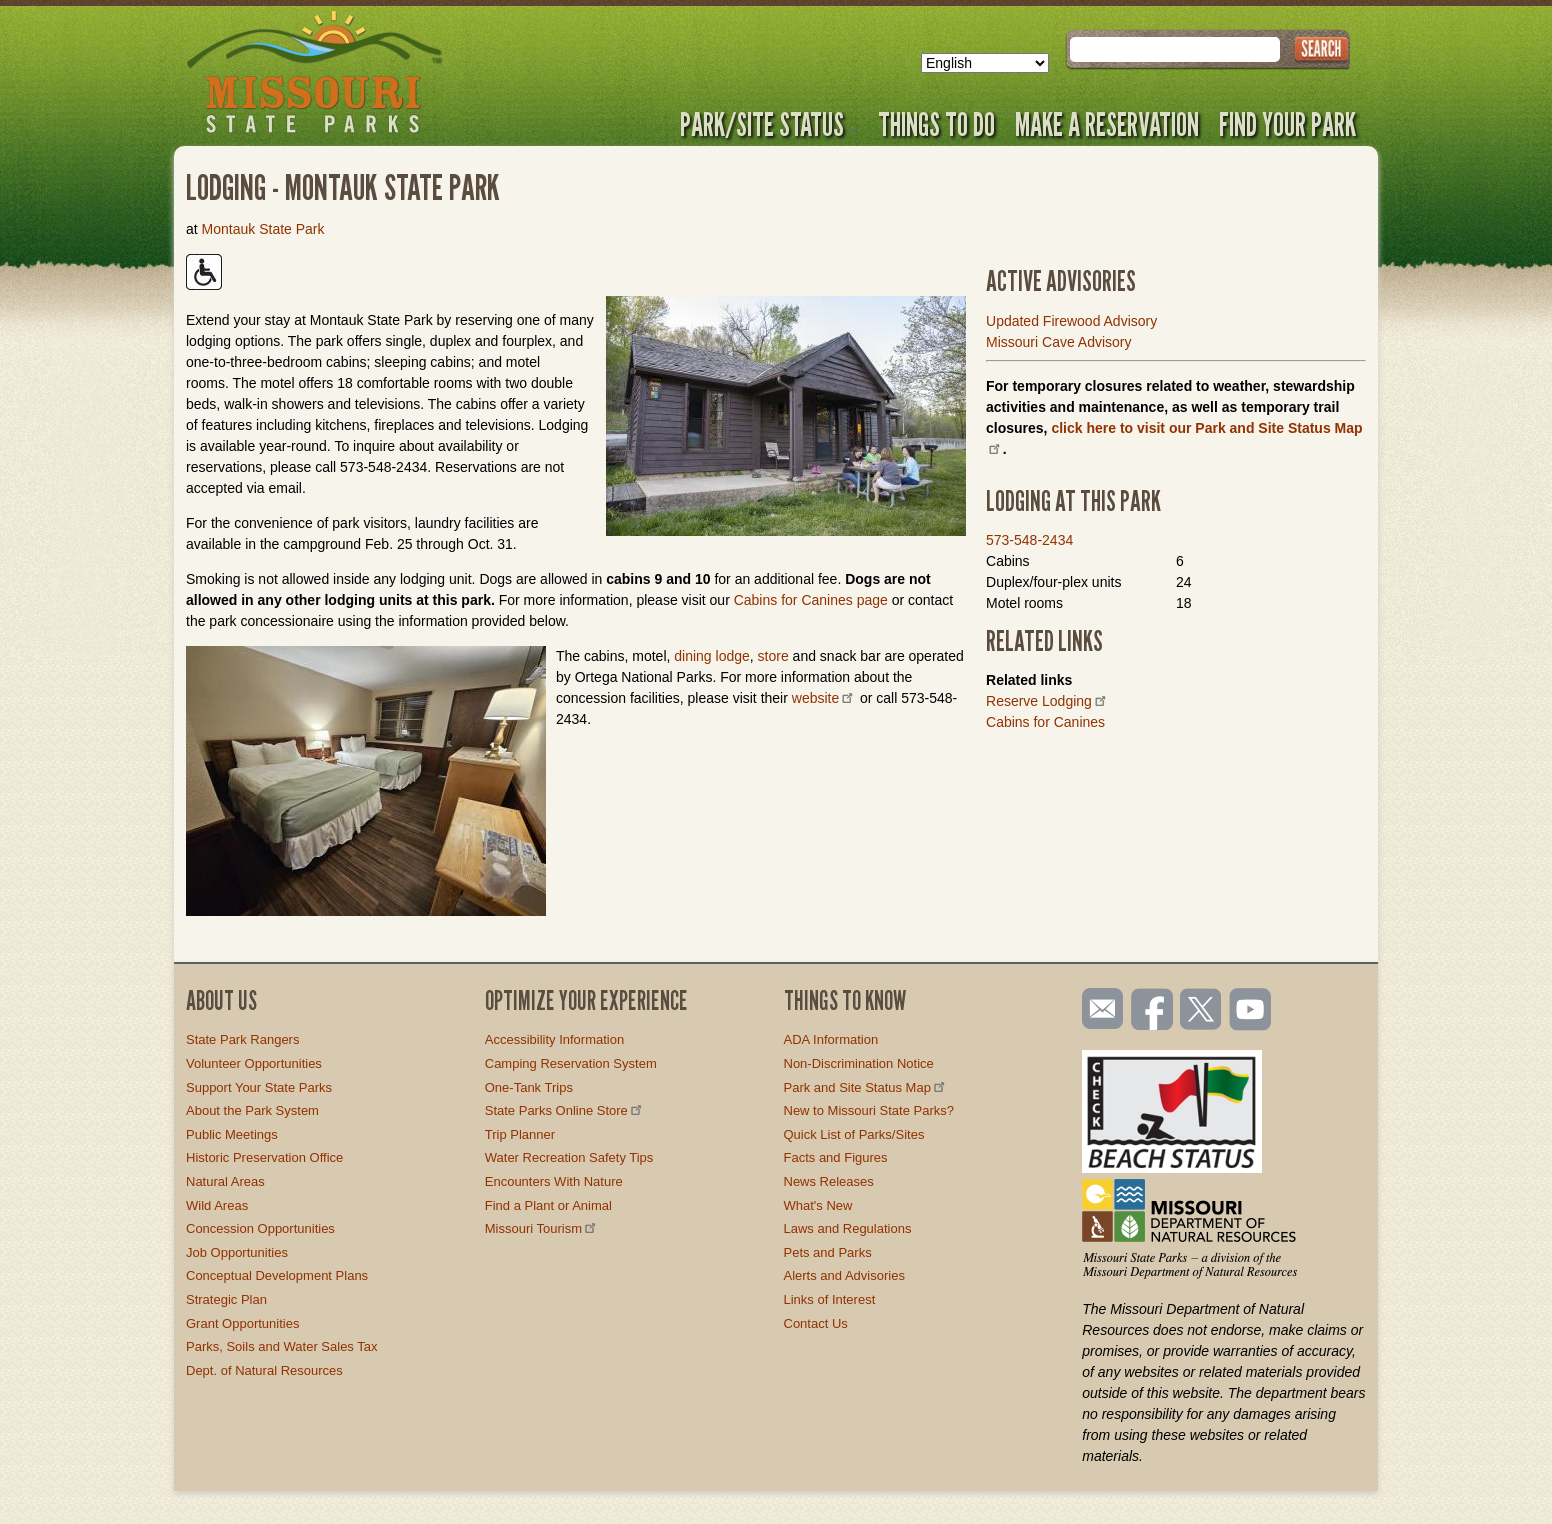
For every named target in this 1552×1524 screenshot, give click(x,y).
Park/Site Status (769, 124)
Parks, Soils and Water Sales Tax (281, 1346)
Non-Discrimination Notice (859, 1063)
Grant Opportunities (242, 1323)
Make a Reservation (1107, 124)
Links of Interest (830, 1299)
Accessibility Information (554, 1039)
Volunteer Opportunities (254, 1063)
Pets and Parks (828, 1252)
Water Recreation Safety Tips (569, 1157)
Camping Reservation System (571, 1063)
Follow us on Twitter (1199, 1011)
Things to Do (936, 124)
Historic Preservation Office (264, 1157)
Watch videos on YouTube (1251, 1011)
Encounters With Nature (554, 1181)
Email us (1098, 1009)
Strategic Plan (226, 1299)
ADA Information (831, 1039)
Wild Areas (217, 1205)
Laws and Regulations (848, 1228)
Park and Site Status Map (866, 1087)
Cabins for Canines (1045, 722)
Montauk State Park (263, 229)
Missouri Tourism (542, 1228)
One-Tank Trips (529, 1087)
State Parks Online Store (565, 1110)
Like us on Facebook (1153, 1011)
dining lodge (712, 656)
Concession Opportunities (260, 1228)
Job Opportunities (237, 1252)
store (773, 656)
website (824, 698)
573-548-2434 (1029, 540)
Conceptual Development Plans (277, 1275)
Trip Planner (520, 1134)
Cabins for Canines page (811, 600)
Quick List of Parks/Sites (854, 1134)
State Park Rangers (242, 1039)
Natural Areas (225, 1181)
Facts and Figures (836, 1157)
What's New (818, 1205)
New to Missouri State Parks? (869, 1110)
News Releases (829, 1181)
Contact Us (816, 1323)
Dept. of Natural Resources (264, 1370)
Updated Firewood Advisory (1071, 321)
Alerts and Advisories (844, 1275)
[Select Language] (985, 63)
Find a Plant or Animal (548, 1205)
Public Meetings (232, 1134)
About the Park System (252, 1110)
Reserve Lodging (1047, 701)
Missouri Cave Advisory (1059, 342)
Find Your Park (1287, 124)
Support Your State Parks (259, 1087)
